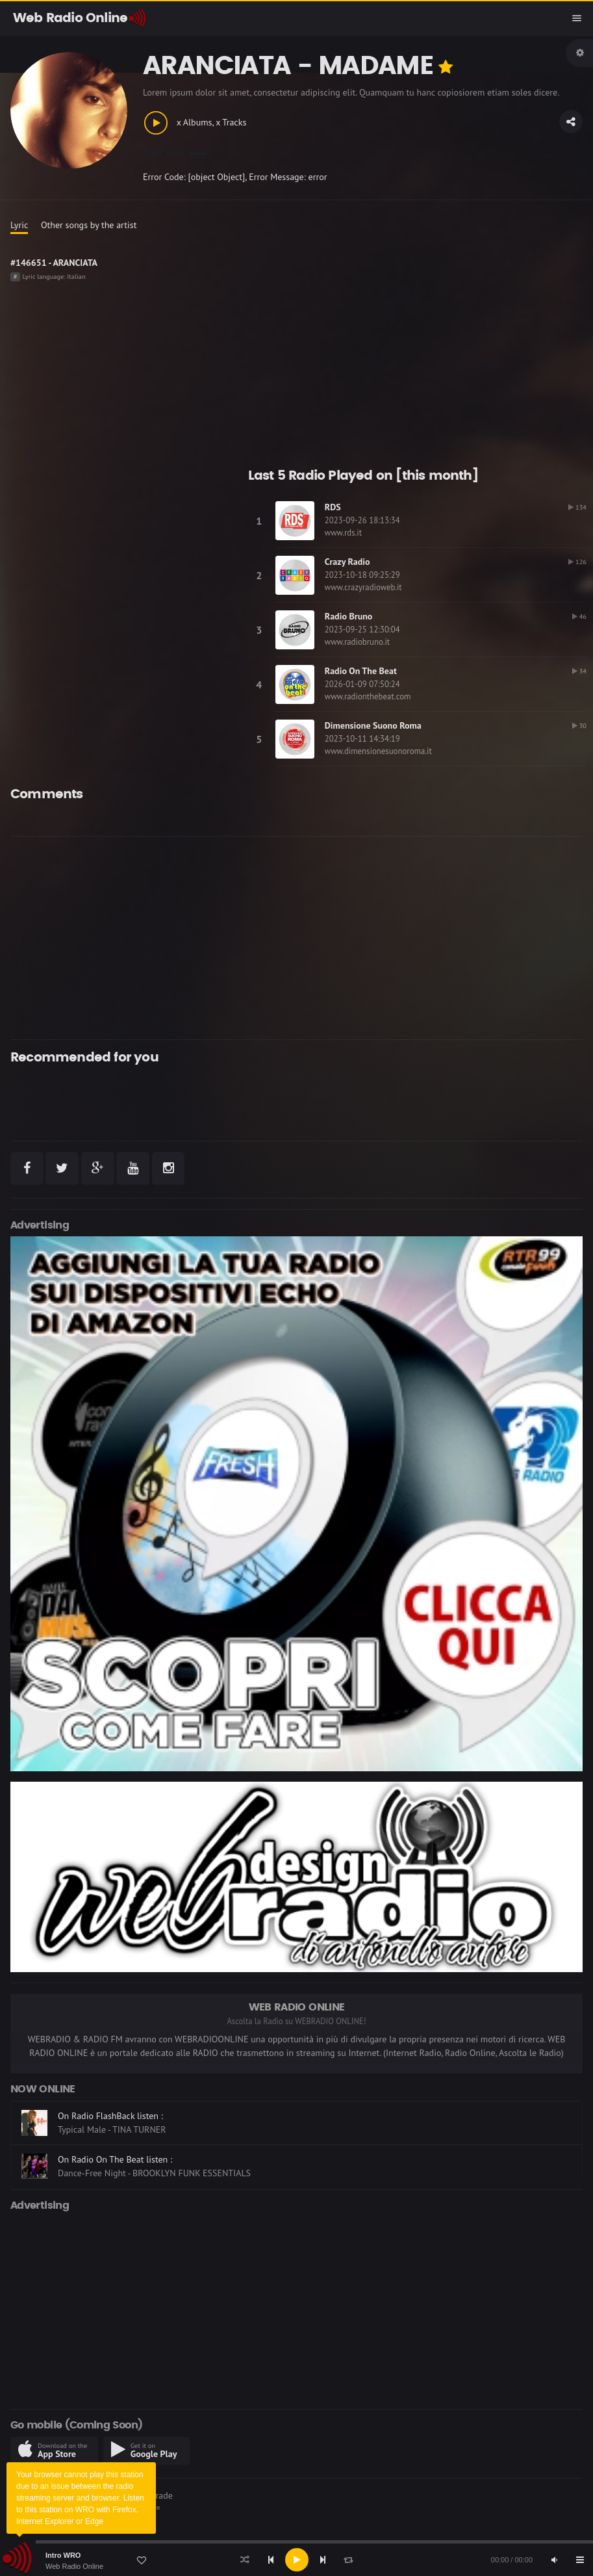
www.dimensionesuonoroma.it (378, 751)
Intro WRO (63, 2555)
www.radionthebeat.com (368, 696)
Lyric (19, 225)
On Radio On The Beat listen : (115, 2159)
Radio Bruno (349, 616)
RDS (333, 507)
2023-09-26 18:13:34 (362, 520)
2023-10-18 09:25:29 (362, 574)
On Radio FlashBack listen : (110, 2116)
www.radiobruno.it (357, 641)
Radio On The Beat (361, 671)
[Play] (297, 2559)
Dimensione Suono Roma (373, 725)
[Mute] (554, 2560)
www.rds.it (343, 532)
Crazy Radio (347, 561)
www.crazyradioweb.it (363, 587)
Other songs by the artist (88, 225)
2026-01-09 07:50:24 (362, 684)
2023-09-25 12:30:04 (362, 629)
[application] (296, 2560)
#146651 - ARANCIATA (53, 262)
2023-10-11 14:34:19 (362, 738)
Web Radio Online (74, 2566)
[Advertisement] (274, 938)
